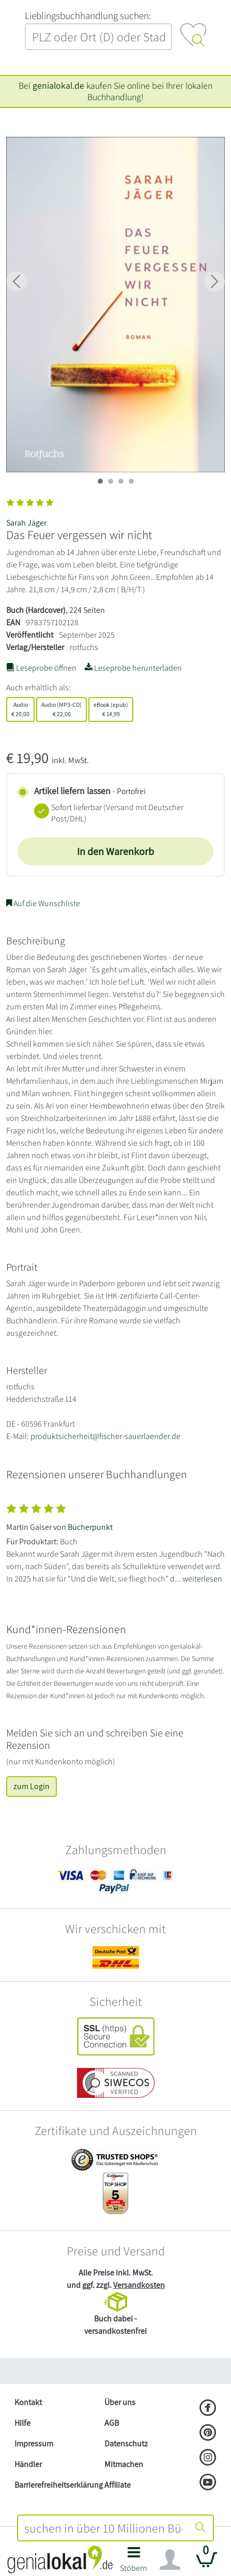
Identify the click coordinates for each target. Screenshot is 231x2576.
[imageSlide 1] (110, 481)
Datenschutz (126, 2443)
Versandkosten (139, 2285)
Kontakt (28, 2402)
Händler (28, 2464)
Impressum (33, 2443)
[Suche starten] (200, 2528)
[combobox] (103, 2528)
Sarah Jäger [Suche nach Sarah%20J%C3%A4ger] (26, 522)
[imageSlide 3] (131, 481)
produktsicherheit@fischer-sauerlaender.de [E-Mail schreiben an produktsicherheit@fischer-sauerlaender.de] (105, 1436)
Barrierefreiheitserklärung (55, 2484)
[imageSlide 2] (121, 481)
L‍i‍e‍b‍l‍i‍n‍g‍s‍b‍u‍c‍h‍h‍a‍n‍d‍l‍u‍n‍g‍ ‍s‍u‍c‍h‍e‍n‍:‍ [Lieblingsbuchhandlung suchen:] (88, 15)
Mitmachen (123, 2464)
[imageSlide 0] (100, 481)
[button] (134, 2562)
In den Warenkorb (115, 851)
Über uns (119, 2402)
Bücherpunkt (90, 1527)
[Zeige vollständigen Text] (115, 1541)
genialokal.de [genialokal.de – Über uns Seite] (58, 85)
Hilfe (22, 2422)
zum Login (31, 1786)
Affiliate (117, 2484)
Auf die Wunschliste (43, 903)
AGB (111, 2422)
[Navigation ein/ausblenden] (170, 2560)
